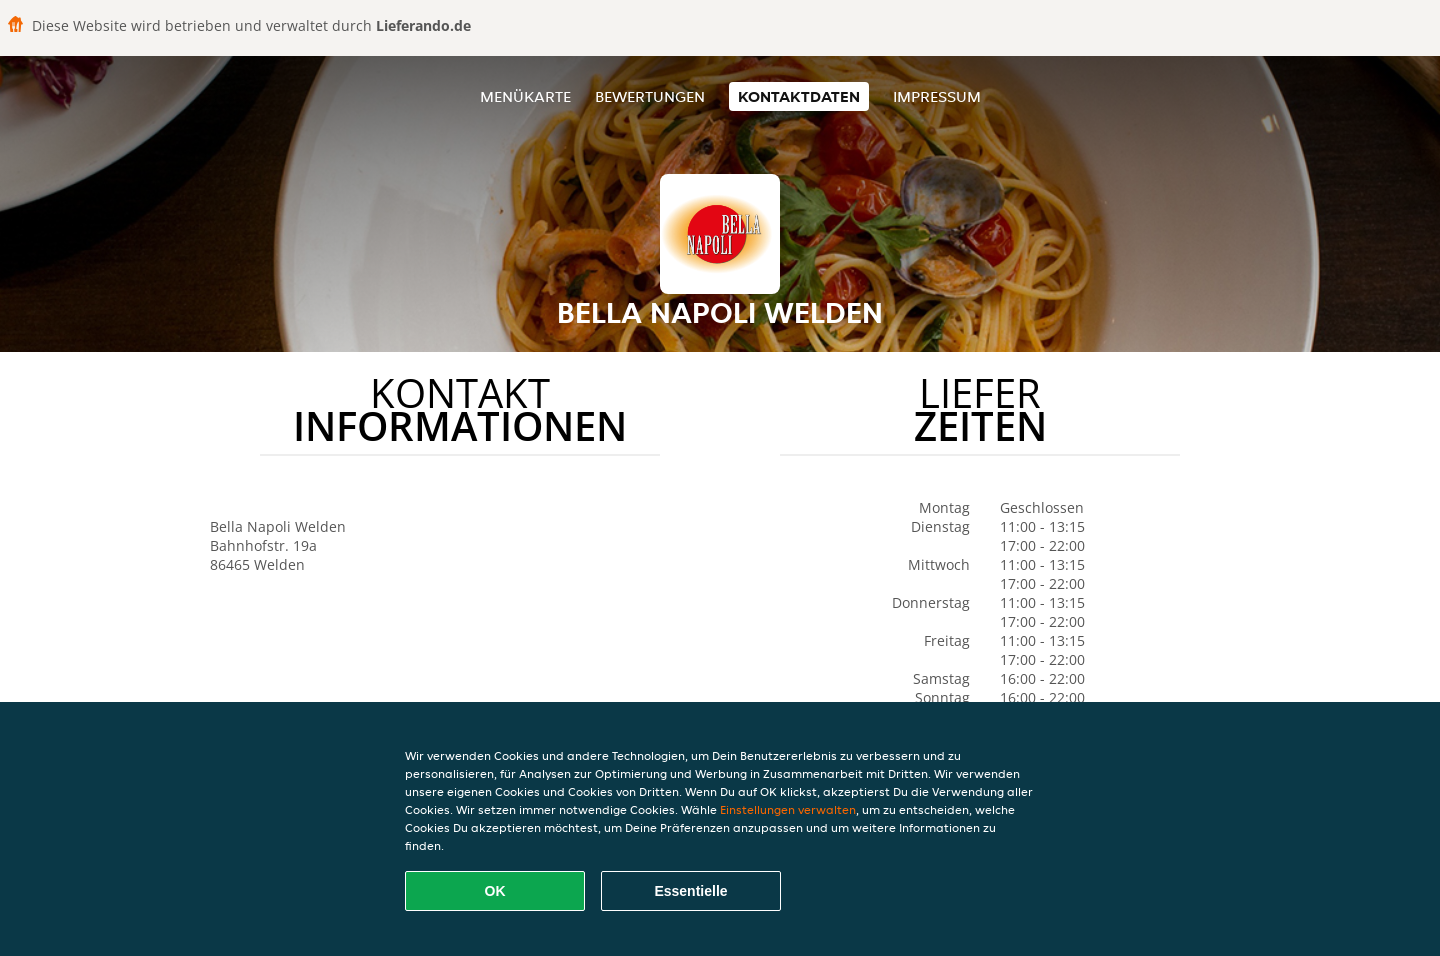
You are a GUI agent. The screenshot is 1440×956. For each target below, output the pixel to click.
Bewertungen (650, 96)
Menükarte (525, 96)
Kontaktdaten (799, 96)
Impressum (937, 96)
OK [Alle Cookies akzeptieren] (495, 891)
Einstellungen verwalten (788, 809)
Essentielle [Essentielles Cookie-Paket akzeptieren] (690, 891)
